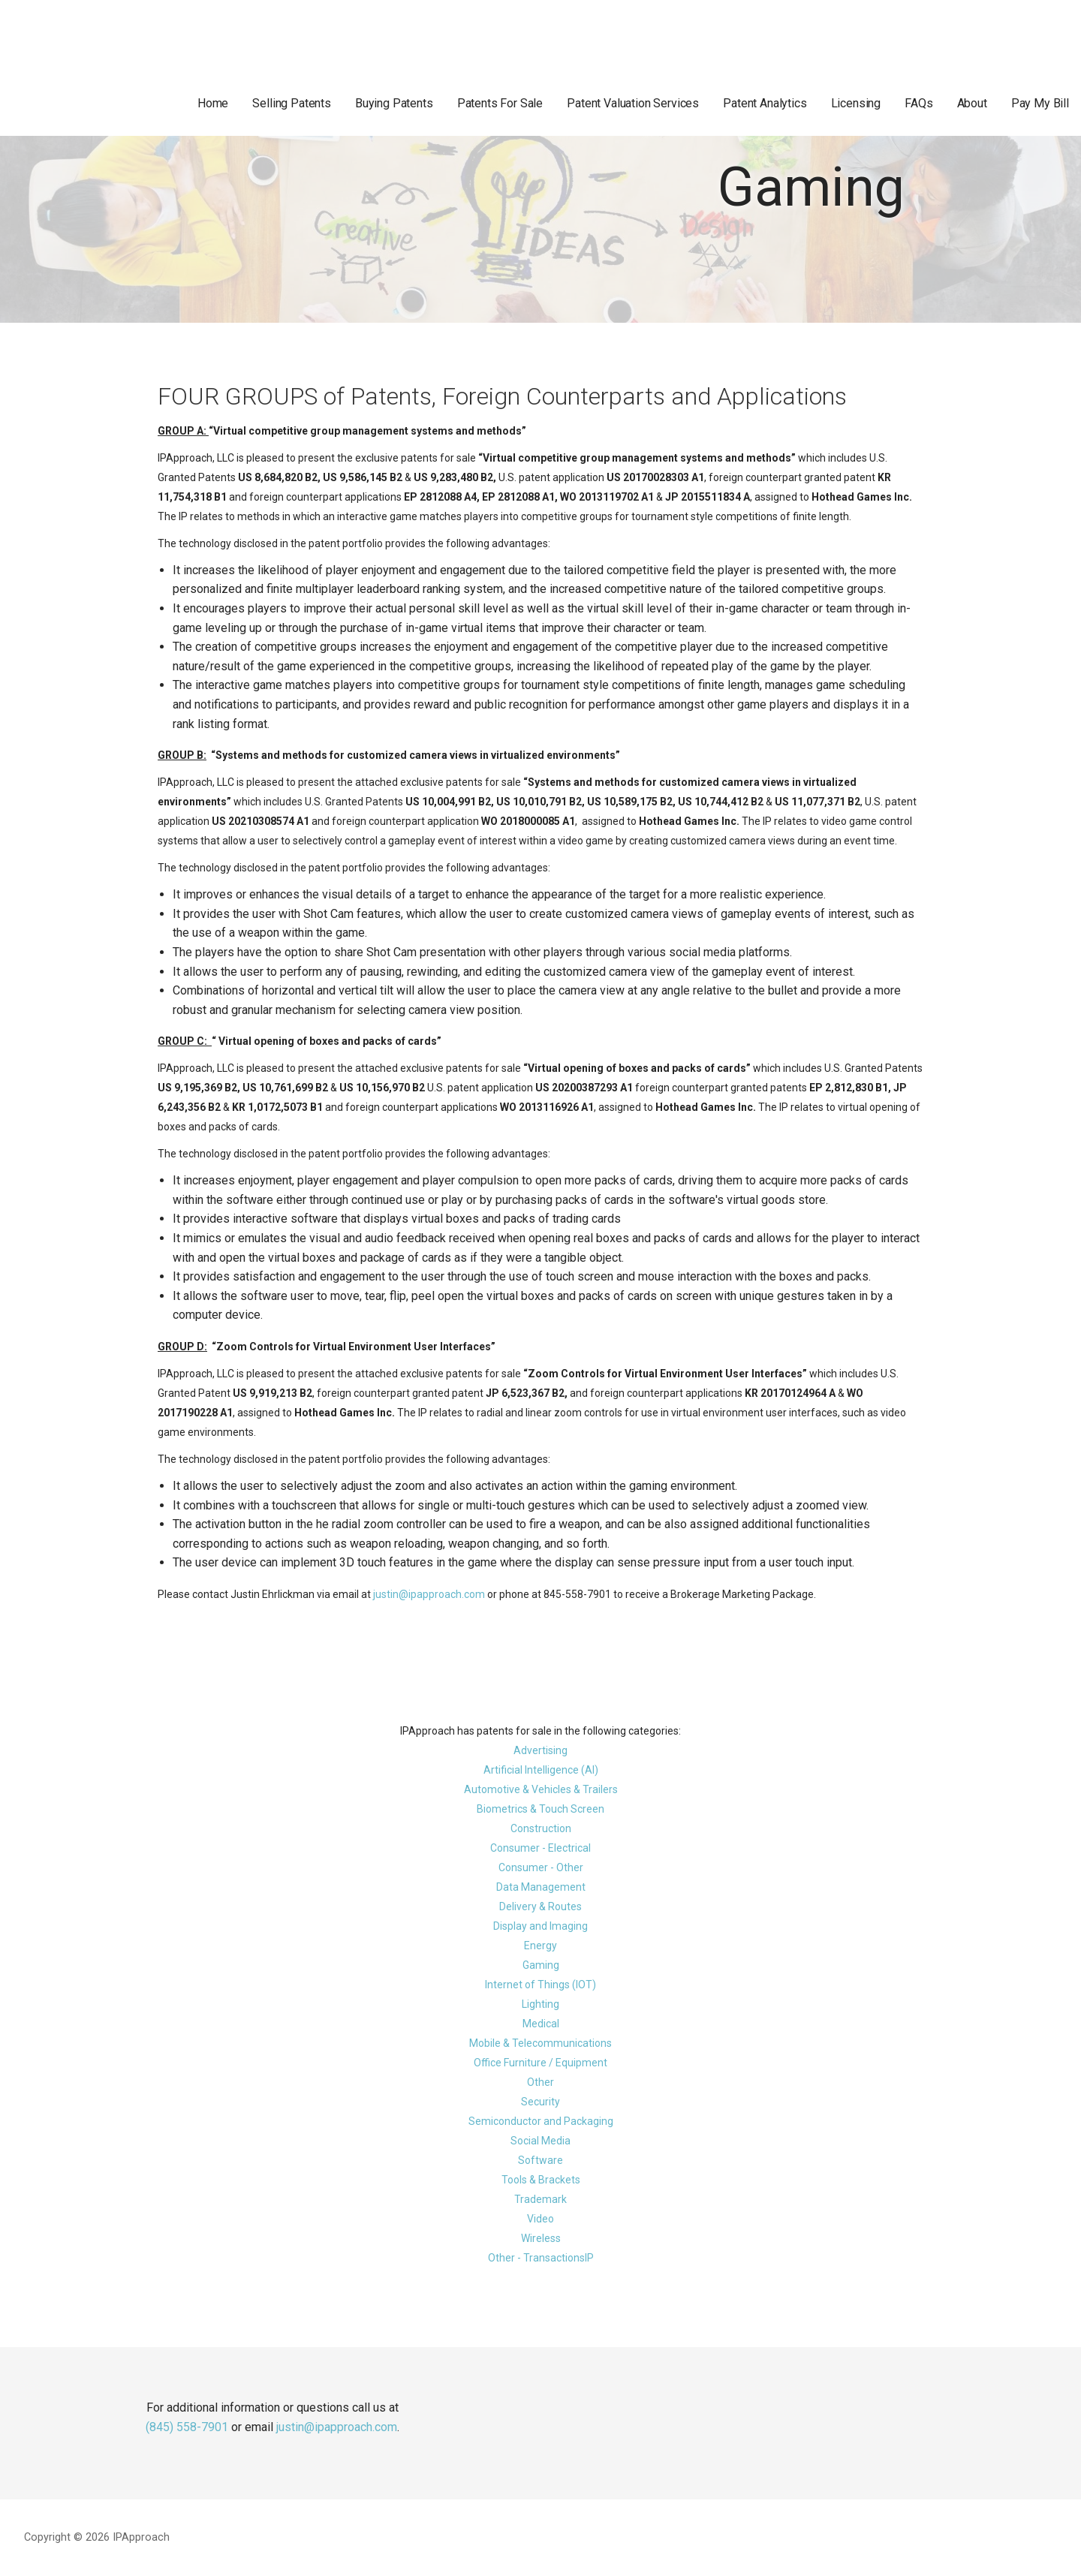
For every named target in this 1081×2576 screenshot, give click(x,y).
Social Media (540, 2141)
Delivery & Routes (540, 1906)
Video (540, 2219)
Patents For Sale (500, 103)
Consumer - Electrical (540, 1848)
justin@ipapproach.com (429, 1594)
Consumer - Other (540, 1867)
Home (212, 103)
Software (540, 2160)
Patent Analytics (764, 103)
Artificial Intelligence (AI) (540, 1770)
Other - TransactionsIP (541, 2258)
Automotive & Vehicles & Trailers (541, 1789)
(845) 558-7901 (187, 2427)
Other (540, 2082)
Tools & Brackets (540, 2180)
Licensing (856, 103)
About (972, 103)
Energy (540, 1946)
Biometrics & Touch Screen (540, 1809)
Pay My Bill (1040, 103)
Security (540, 2102)
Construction (540, 1828)
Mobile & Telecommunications (540, 2043)
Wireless (541, 2238)
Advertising (540, 1750)
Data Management (541, 1887)
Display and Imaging (540, 1926)
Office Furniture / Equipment (540, 2063)
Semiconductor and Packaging (540, 2121)
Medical (540, 2024)
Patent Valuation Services (633, 103)
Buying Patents (394, 103)
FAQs (918, 103)
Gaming (540, 1965)
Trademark (540, 2199)
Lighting (540, 2004)
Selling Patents (291, 103)
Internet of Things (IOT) (540, 1985)
